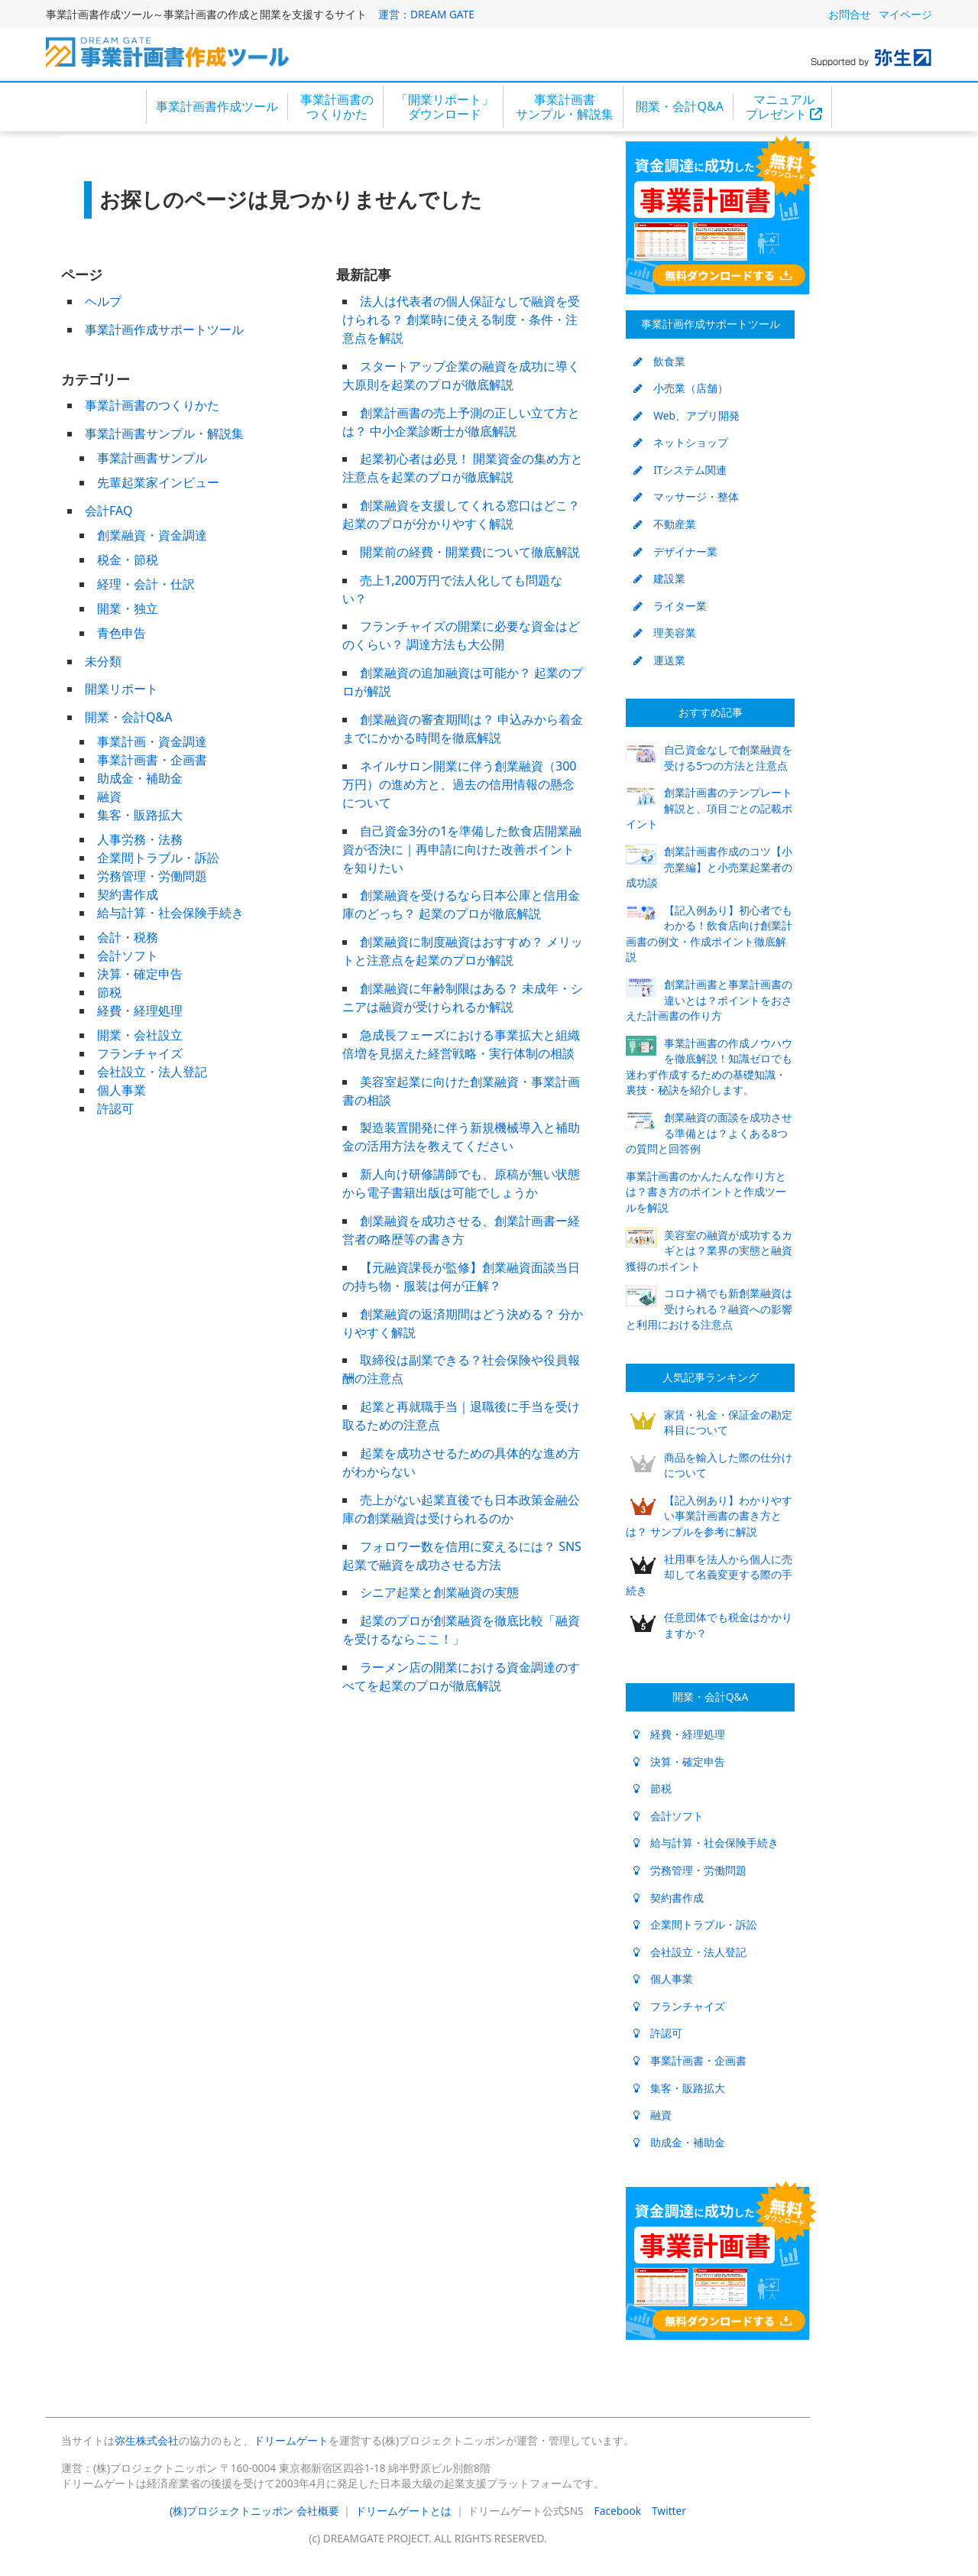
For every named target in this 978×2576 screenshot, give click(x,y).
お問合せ (849, 14)
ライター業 (670, 606)
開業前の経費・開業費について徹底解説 (470, 551)
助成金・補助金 (140, 778)
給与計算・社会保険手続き (170, 912)
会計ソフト (127, 955)
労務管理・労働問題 (152, 876)
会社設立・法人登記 (152, 1071)
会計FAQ (108, 510)
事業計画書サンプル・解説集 (565, 106)
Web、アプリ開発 (686, 415)
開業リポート (121, 688)
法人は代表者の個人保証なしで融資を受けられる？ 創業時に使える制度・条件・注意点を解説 (461, 319)
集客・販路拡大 (140, 814)
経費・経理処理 (140, 1010)
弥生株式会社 (147, 2440)
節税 (109, 992)
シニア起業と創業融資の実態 (439, 1592)
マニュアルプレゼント (784, 106)
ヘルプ (103, 301)
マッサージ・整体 (686, 496)
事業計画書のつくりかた (337, 106)
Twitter (669, 2510)
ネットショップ (680, 442)
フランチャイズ (140, 1053)
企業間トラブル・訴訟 (158, 857)
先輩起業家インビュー (158, 482)
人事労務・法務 (140, 839)
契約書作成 (127, 894)
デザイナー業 (675, 551)
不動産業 (664, 524)
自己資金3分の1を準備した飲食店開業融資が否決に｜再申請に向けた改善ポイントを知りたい (461, 849)
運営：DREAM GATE (426, 14)
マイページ (905, 14)
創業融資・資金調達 (152, 535)
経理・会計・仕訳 (146, 584)
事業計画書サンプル (152, 457)
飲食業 (659, 361)
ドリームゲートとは (403, 2510)
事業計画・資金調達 (152, 741)
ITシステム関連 (680, 469)
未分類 (103, 661)
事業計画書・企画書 (152, 759)
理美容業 (664, 632)
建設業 (659, 578)
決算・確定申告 (140, 973)
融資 (109, 796)
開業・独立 (127, 608)
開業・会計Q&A (679, 106)
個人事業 (121, 1090)
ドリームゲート (291, 2440)
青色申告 (121, 633)
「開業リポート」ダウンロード (445, 106)
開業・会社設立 (140, 1035)
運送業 (659, 660)
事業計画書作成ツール (217, 106)
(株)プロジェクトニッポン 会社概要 (254, 2510)
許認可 (115, 1108)
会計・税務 (127, 937)
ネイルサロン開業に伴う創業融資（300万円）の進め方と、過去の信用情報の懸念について (459, 784)
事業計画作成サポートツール (164, 329)
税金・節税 (127, 559)
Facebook (617, 2510)
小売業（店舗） (680, 388)
